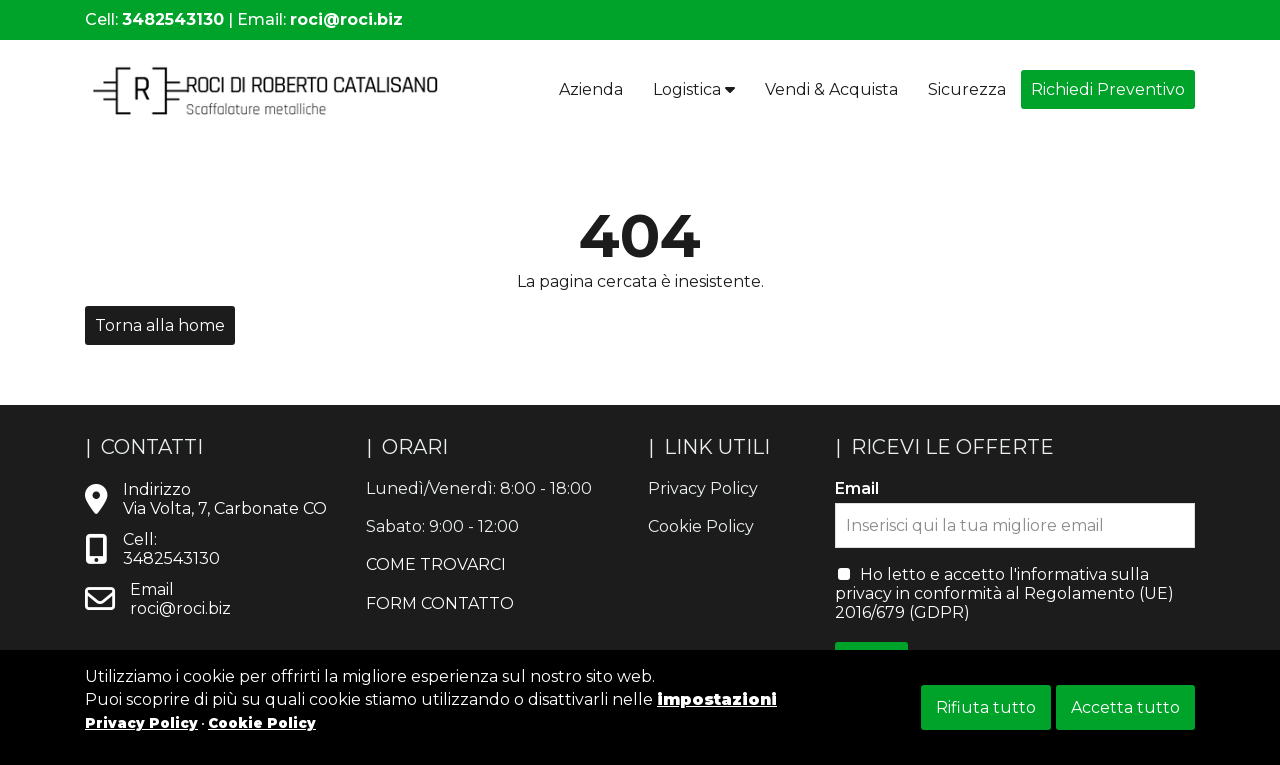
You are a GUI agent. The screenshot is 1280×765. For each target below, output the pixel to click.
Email (857, 488)
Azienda (591, 89)
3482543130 (173, 19)
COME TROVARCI (436, 564)
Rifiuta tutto (986, 707)
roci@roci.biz (346, 19)
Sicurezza (967, 89)
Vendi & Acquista (831, 89)
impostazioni (717, 699)
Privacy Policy (141, 723)
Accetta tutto (1125, 707)
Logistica (694, 89)
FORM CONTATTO (440, 603)
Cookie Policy (262, 723)
